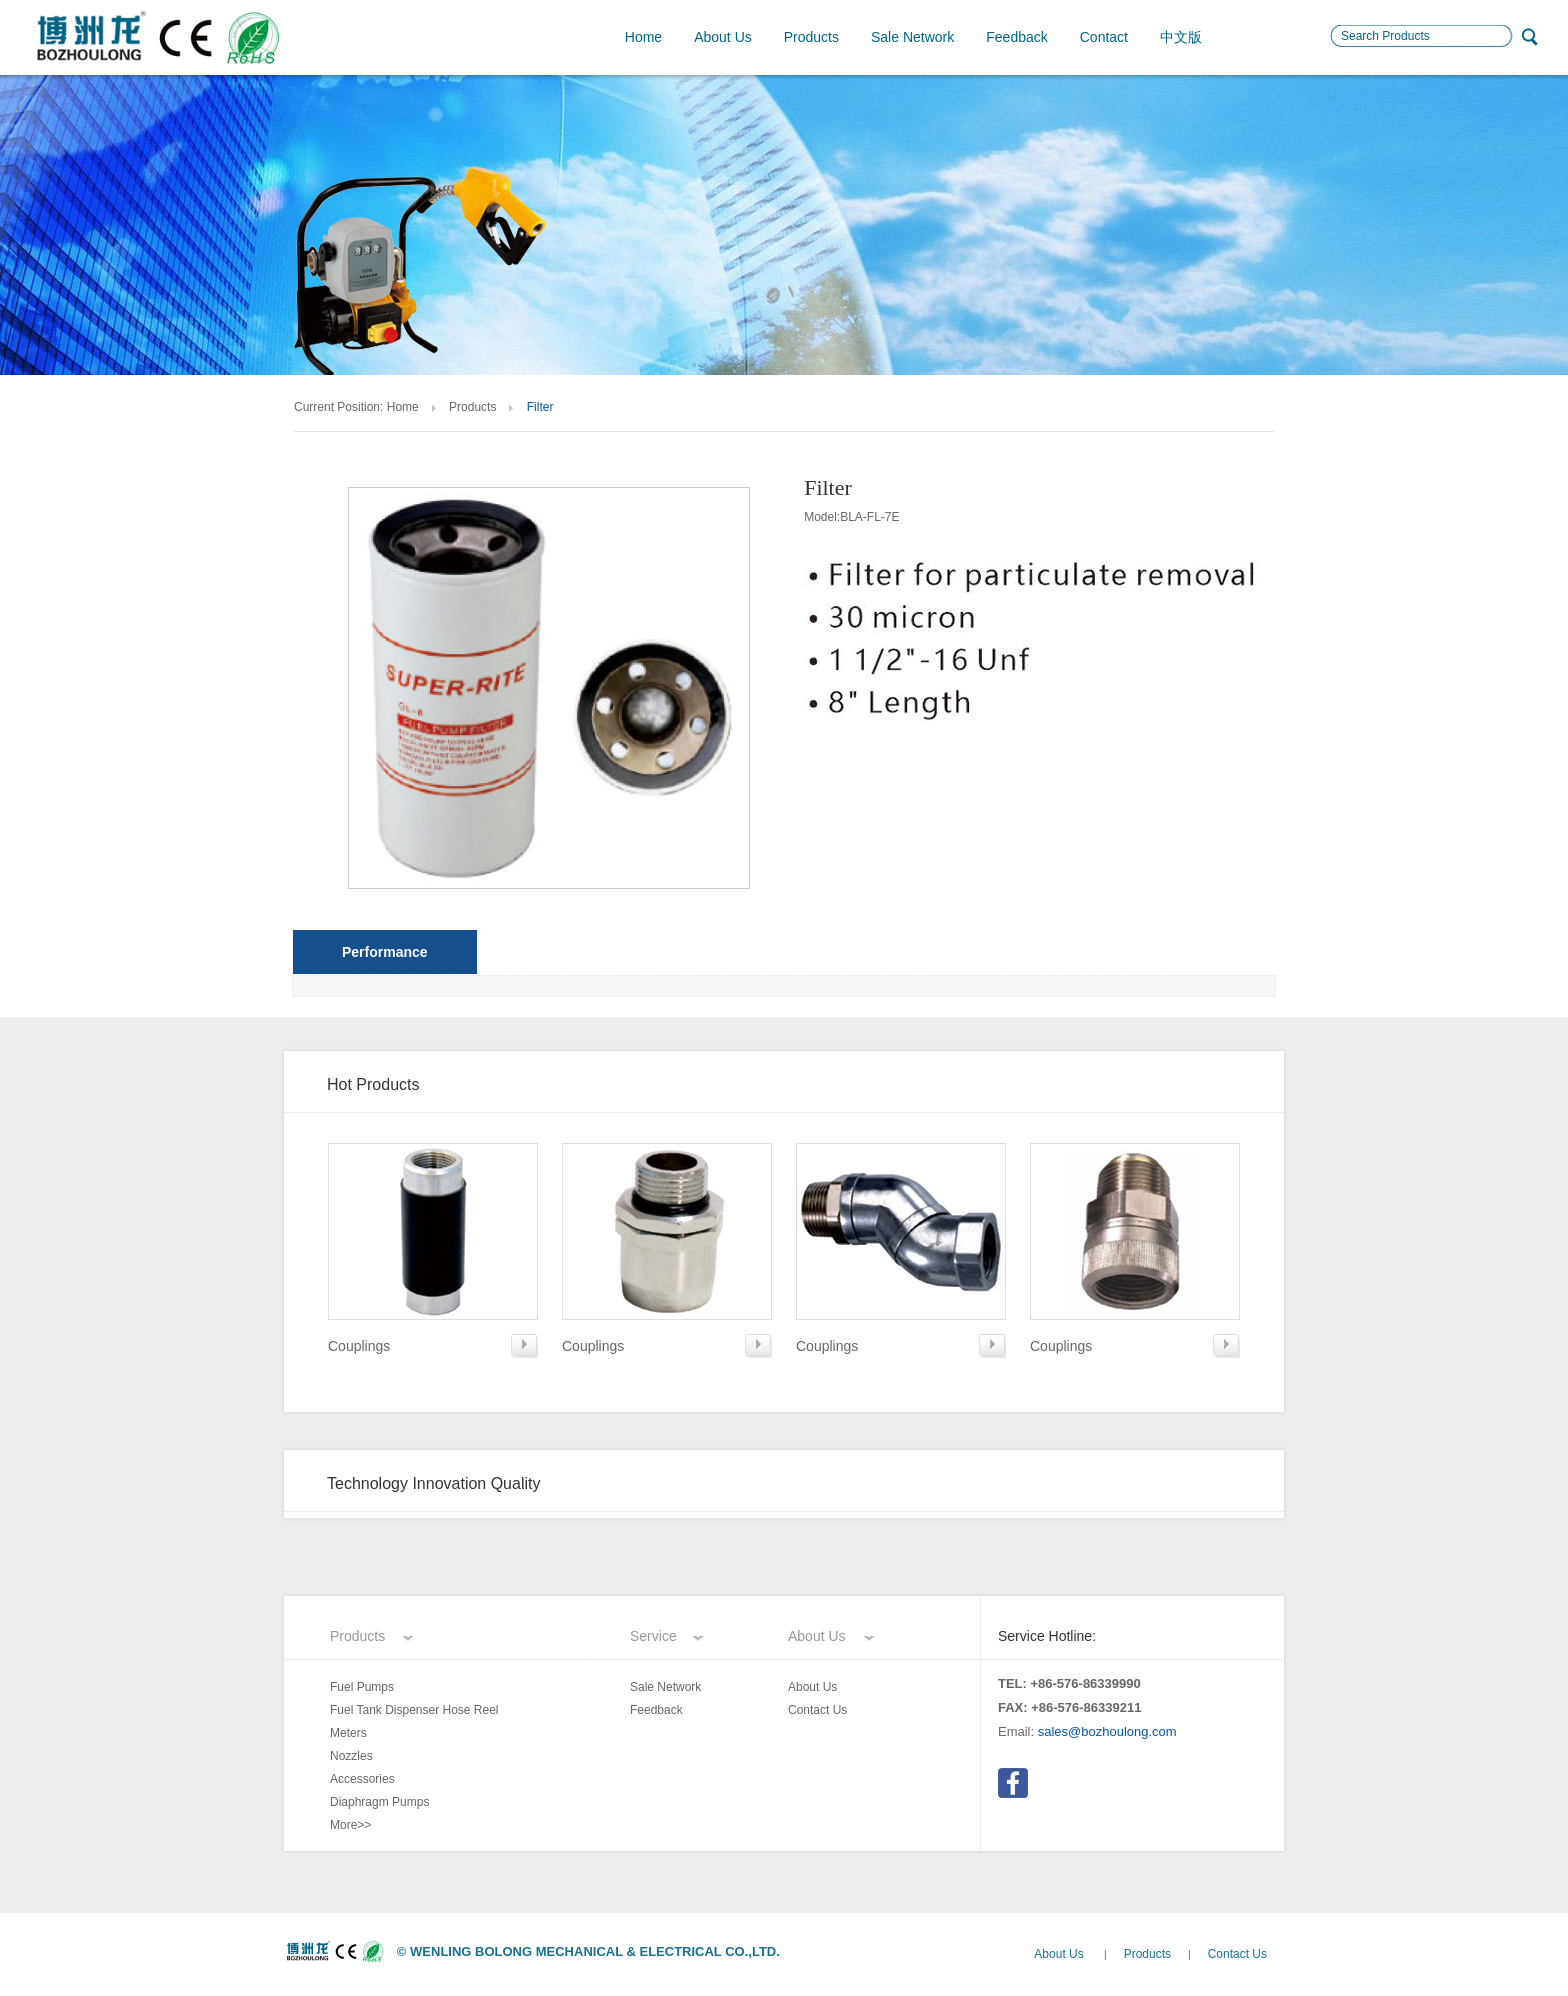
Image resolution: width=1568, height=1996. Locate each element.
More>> (350, 1825)
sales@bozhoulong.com (1107, 1731)
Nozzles (351, 1756)
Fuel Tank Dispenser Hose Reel (414, 1710)
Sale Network (912, 37)
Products (811, 37)
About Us (723, 37)
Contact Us (817, 1710)
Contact (1104, 37)
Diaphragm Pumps (379, 1802)
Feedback (1016, 37)
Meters (348, 1733)
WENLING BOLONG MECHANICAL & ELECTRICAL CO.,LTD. (595, 1951)
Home (643, 37)
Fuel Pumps (362, 1687)
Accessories (362, 1779)
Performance (385, 952)
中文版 (1181, 37)
